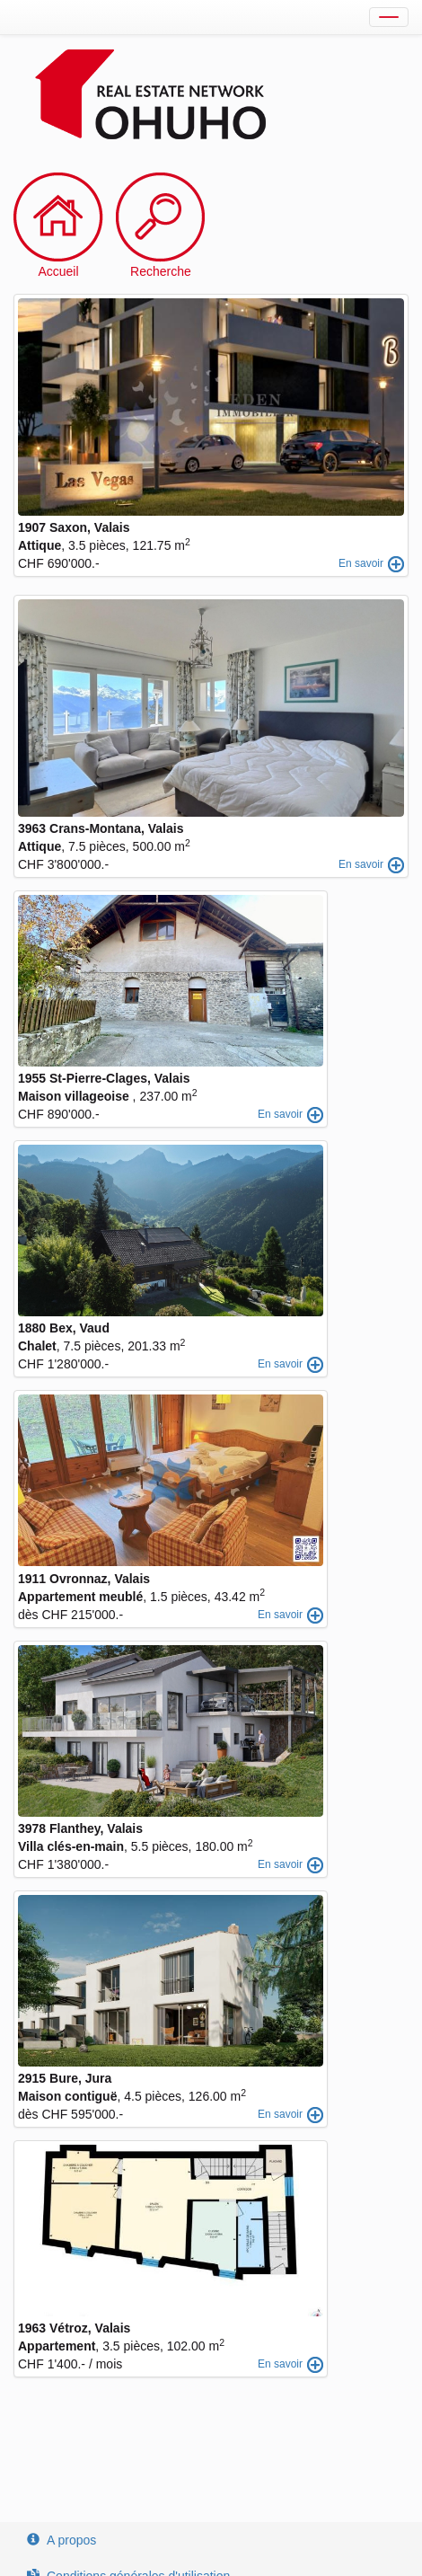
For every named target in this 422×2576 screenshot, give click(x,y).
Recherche (160, 271)
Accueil (58, 271)
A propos (61, 2540)
